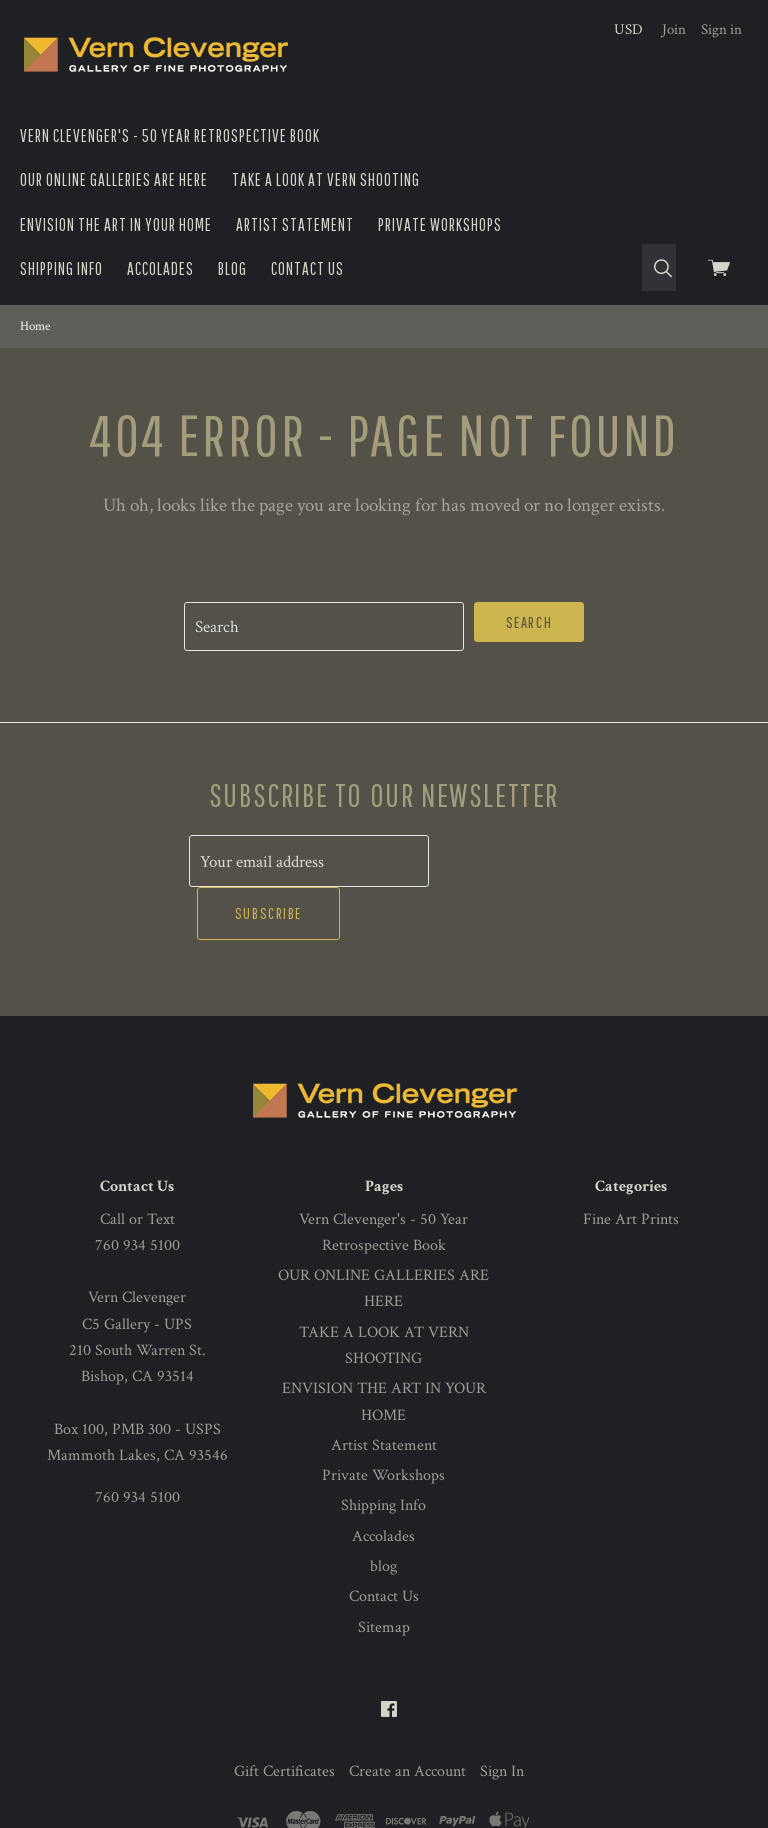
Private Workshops (440, 224)
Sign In (502, 1718)
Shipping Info (61, 268)
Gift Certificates (284, 1718)
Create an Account (407, 1718)
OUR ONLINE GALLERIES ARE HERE (114, 179)
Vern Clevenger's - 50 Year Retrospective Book (170, 135)
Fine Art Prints (631, 1166)
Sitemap (384, 1574)
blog (232, 268)
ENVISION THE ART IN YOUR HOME (116, 224)
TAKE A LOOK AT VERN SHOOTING (326, 179)
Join (674, 29)
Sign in (721, 29)
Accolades (160, 268)
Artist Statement (295, 224)
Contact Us (307, 268)
